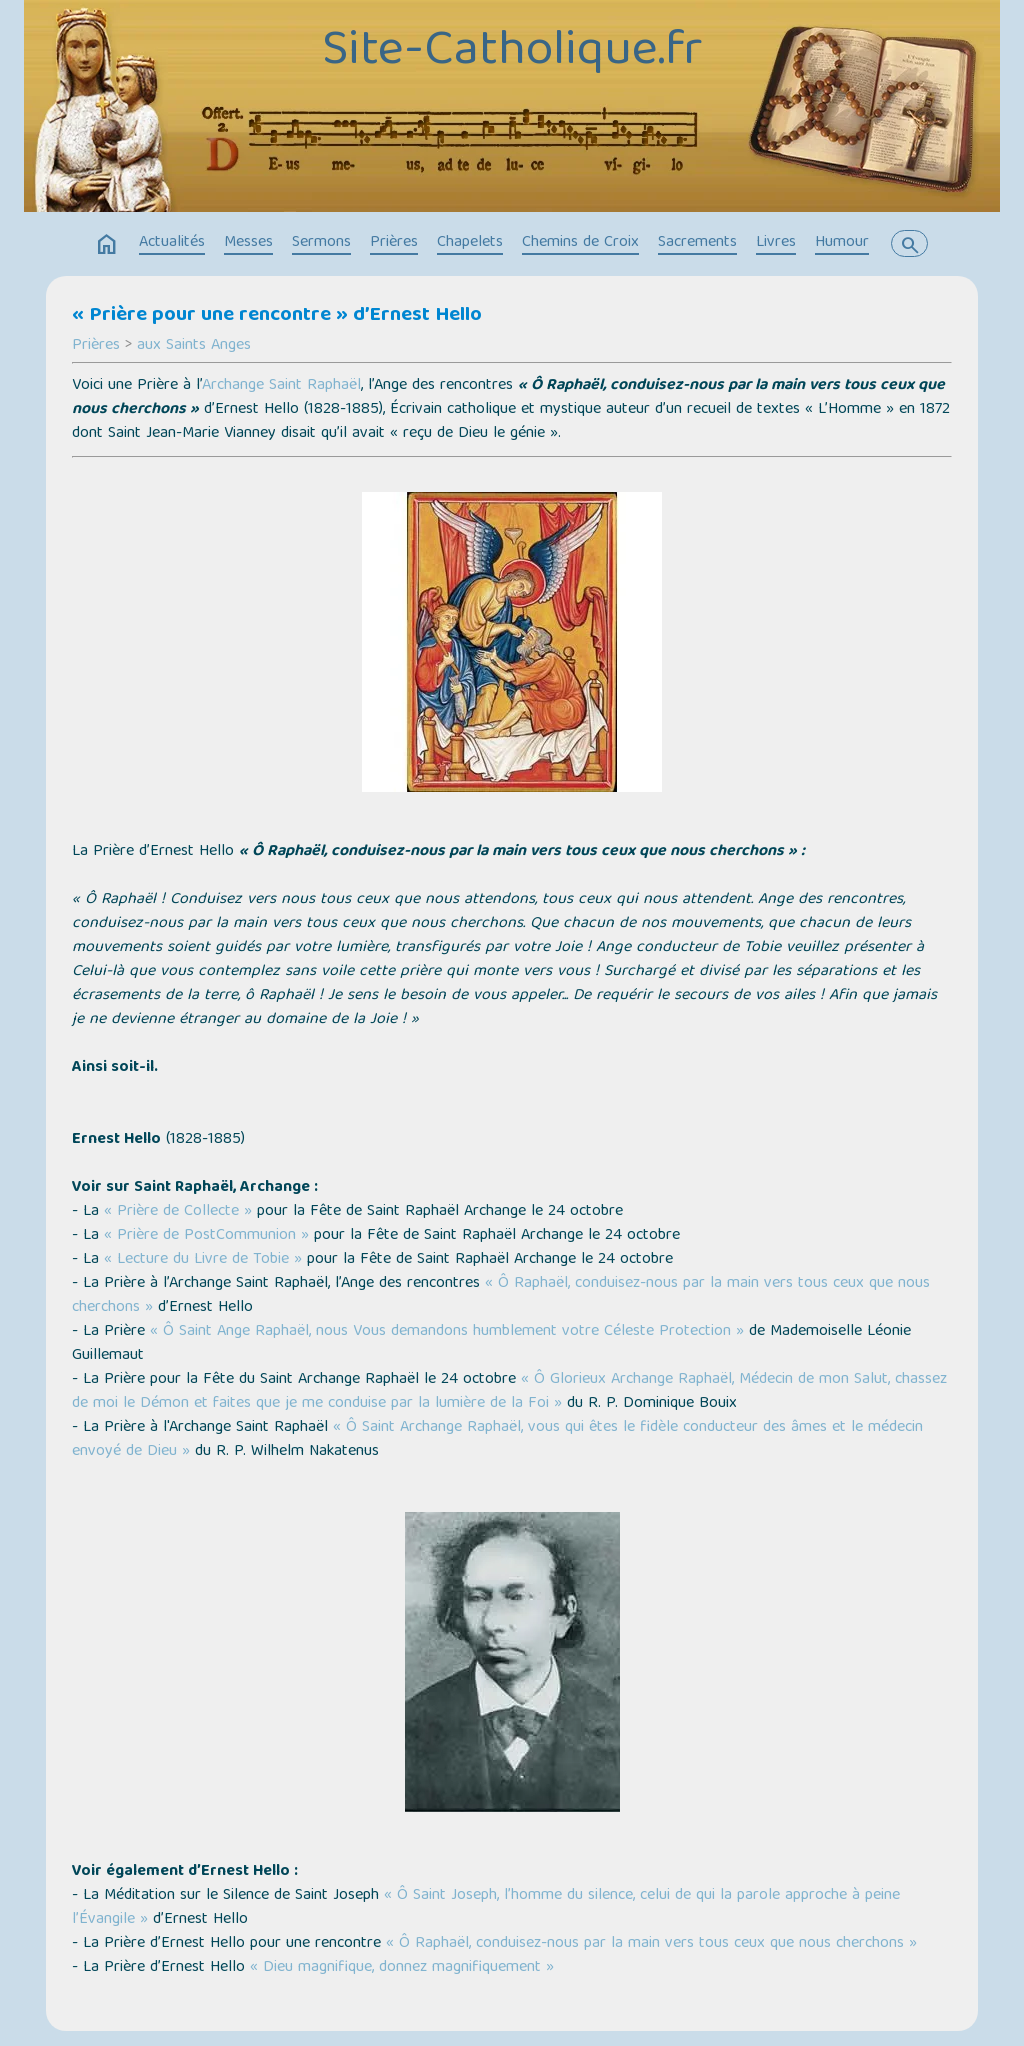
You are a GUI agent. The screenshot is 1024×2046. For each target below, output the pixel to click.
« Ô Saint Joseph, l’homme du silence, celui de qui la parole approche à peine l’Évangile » (486, 1908)
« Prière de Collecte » (178, 1212)
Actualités (172, 243)
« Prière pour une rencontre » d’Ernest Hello (277, 316)
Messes (248, 243)
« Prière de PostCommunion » (206, 1236)
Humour (842, 243)
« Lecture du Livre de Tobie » (203, 1260)
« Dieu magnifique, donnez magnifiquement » (402, 1968)
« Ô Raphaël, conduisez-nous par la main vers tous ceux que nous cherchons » (501, 1296)
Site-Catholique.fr (512, 53)
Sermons (321, 243)
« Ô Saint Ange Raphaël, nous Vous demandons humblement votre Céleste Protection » (447, 1332)
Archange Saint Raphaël (281, 386)
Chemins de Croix (580, 243)
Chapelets (470, 243)
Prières (394, 243)
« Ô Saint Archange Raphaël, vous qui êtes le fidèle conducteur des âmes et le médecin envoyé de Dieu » (497, 1440)
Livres (776, 243)
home (107, 245)
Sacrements (697, 243)
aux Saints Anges (194, 346)
